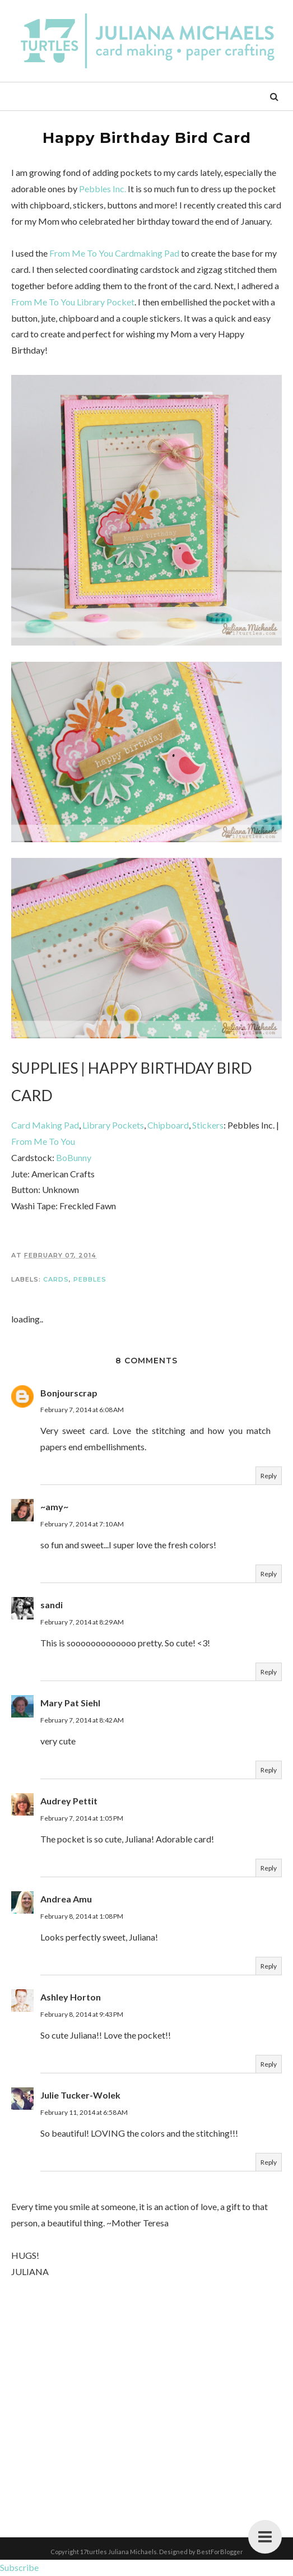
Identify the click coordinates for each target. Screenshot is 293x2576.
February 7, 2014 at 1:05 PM (81, 1818)
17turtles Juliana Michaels (118, 2551)
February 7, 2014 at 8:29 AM (82, 1622)
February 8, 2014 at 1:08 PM (81, 1916)
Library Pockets (113, 1125)
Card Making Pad (45, 1125)
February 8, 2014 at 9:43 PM (81, 2014)
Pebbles (89, 1279)
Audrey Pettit (68, 1800)
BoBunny (73, 1157)
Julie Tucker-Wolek (80, 2095)
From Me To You (43, 1141)
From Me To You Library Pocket (72, 301)
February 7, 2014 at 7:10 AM (82, 1524)
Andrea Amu (66, 1898)
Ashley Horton (70, 1997)
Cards (56, 1279)
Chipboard (168, 1125)
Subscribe (19, 2567)
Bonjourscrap (68, 1392)
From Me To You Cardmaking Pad (114, 253)
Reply (269, 1476)
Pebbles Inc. (102, 188)
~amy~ (54, 1506)
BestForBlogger (220, 2551)
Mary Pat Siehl (70, 1702)
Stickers (208, 1125)
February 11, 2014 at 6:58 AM (84, 2112)
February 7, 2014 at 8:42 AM (82, 1720)
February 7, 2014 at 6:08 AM (82, 1409)
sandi (51, 1604)
